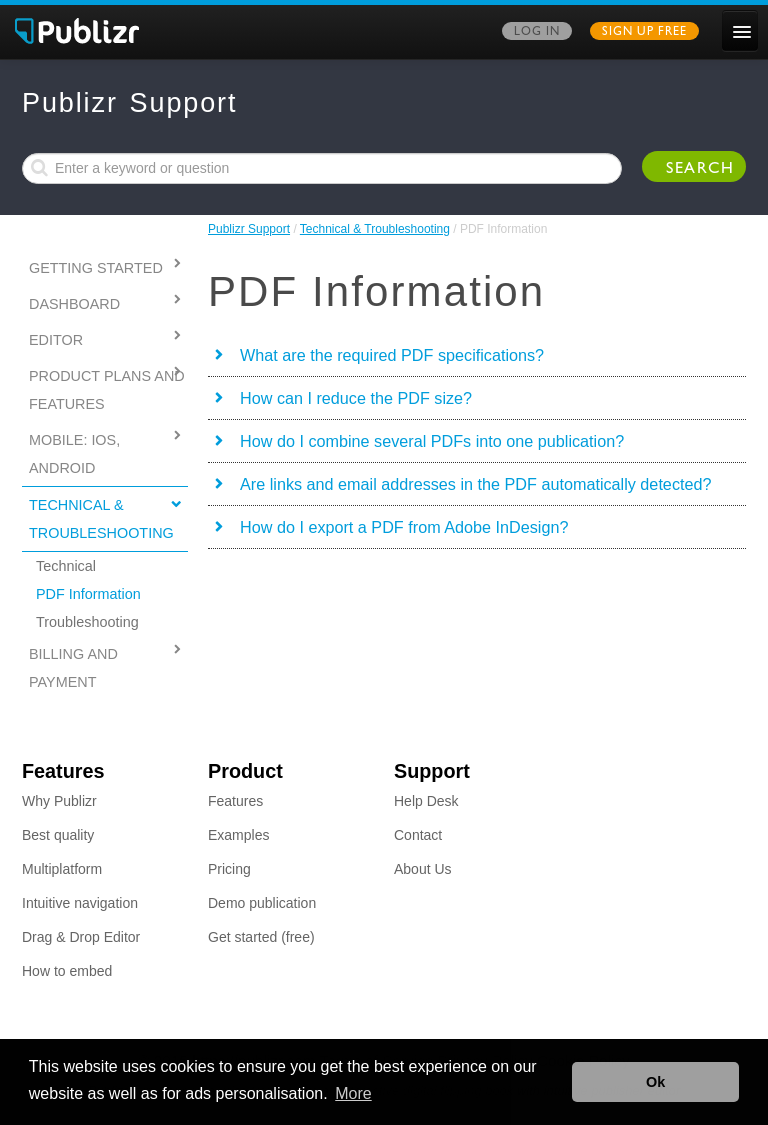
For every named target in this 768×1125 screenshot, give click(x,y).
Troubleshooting (87, 622)
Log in (537, 33)
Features (235, 801)
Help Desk (426, 801)
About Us (423, 869)
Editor (56, 340)
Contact (418, 835)
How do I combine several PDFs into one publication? (432, 441)
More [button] (353, 1093)
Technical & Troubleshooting (375, 229)
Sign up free (644, 33)
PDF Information (88, 594)
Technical (66, 566)
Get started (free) (261, 937)
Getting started (96, 268)
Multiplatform (62, 869)
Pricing (229, 869)
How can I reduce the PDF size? (356, 398)
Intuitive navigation (80, 903)
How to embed (67, 971)
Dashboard (74, 304)
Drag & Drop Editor (81, 937)
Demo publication (262, 903)
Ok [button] (655, 1082)
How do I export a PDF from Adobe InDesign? (404, 527)
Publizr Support (249, 229)
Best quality (58, 835)
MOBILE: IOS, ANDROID (74, 454)
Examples (238, 835)
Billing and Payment (73, 668)
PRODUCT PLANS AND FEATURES (107, 390)
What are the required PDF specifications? (392, 355)
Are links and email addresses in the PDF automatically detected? (475, 484)
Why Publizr (59, 801)
